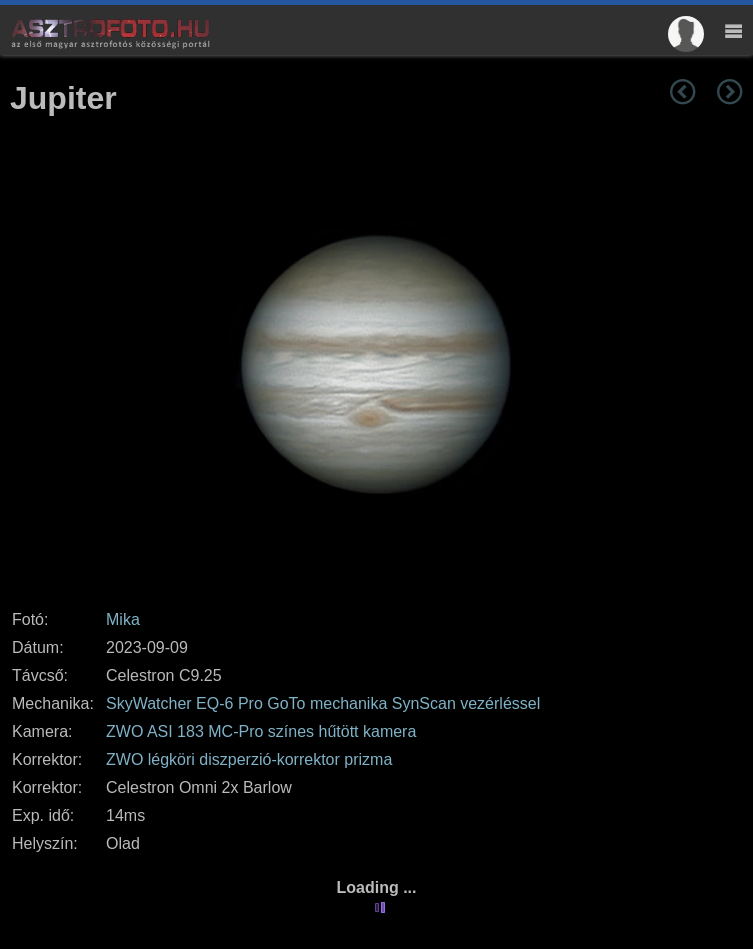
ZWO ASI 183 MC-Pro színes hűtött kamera (261, 731)
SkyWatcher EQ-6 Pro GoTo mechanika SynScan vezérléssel (323, 703)
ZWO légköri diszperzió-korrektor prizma (249, 759)
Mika (123, 619)
